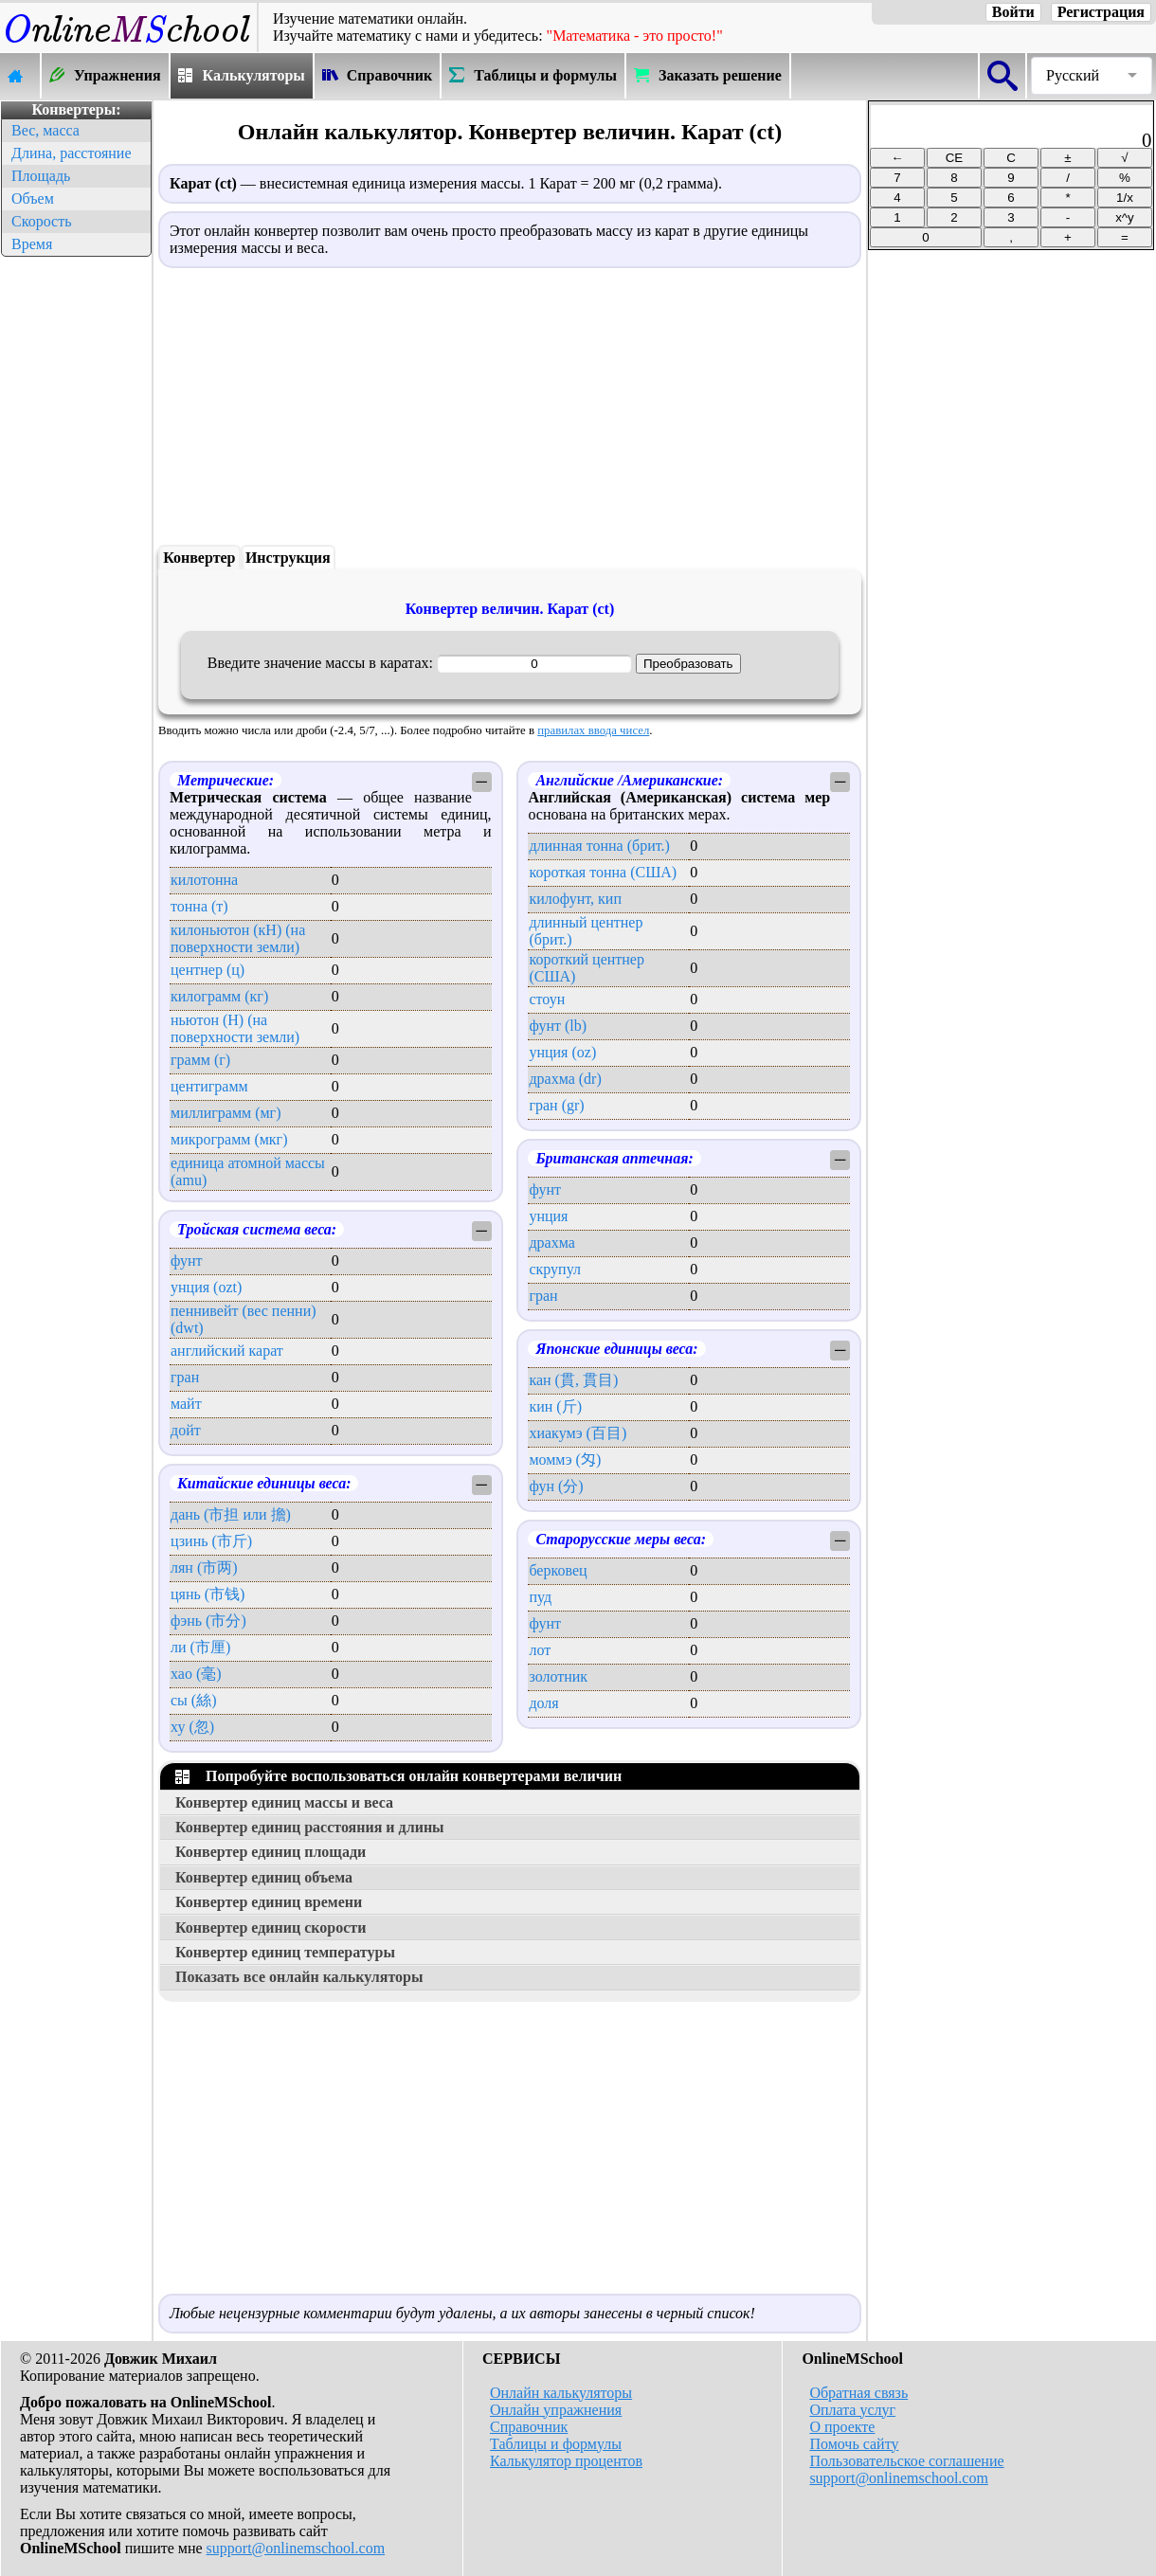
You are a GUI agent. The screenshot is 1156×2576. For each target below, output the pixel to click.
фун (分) (556, 1486)
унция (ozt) (206, 1287)
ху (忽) (192, 1727)
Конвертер (199, 557)
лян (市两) (204, 1567)
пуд (540, 1597)
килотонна (204, 880)
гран (185, 1377)
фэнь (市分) (208, 1620)
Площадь (40, 176)
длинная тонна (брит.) (599, 846)
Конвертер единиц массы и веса (284, 1802)
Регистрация (1101, 12)
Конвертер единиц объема (263, 1877)
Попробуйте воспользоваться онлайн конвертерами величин (398, 1776)
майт (186, 1404)
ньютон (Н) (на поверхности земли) (235, 1028)
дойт (186, 1430)
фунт (187, 1260)
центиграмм (209, 1086)
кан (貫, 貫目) (573, 1380)
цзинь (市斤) (211, 1541)
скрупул (555, 1269)
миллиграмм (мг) (225, 1113)
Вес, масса (45, 130)
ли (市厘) (200, 1647)
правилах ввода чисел (593, 730)
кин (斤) (555, 1406)
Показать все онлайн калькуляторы (299, 1977)
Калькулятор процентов (566, 2461)
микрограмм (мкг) (229, 1139)
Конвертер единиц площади (270, 1852)
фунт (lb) (558, 1026)
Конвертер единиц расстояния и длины (309, 1827)
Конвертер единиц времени (268, 1902)
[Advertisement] (76, 545)
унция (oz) (562, 1052)
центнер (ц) (207, 970)
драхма (551, 1242)
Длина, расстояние (71, 153)
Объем (32, 198)
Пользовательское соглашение (906, 2461)
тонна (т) (199, 906)
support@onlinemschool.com (296, 2548)
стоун (547, 999)
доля (543, 1703)
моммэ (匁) (565, 1459)
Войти (1013, 12)
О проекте (842, 2427)
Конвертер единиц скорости (270, 1927)
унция (548, 1216)
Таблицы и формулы (556, 2444)
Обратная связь (858, 2393)
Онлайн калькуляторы (561, 2393)
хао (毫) (196, 1674)
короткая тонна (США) (603, 872)
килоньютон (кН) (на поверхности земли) (238, 938)
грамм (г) (200, 1060)
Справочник (529, 2427)
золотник (558, 1676)
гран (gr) (556, 1105)
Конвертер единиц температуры (285, 1952)
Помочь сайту (853, 2444)
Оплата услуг (852, 2410)
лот (540, 1650)
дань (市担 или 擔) (231, 1514)
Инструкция (288, 557)
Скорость (41, 221)
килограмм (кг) (219, 996)
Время (31, 244)
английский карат (227, 1350)
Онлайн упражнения (556, 2410)
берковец (558, 1570)
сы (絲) (194, 1700)
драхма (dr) (565, 1079)
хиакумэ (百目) (577, 1433)
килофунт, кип (575, 899)
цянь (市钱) (207, 1594)
